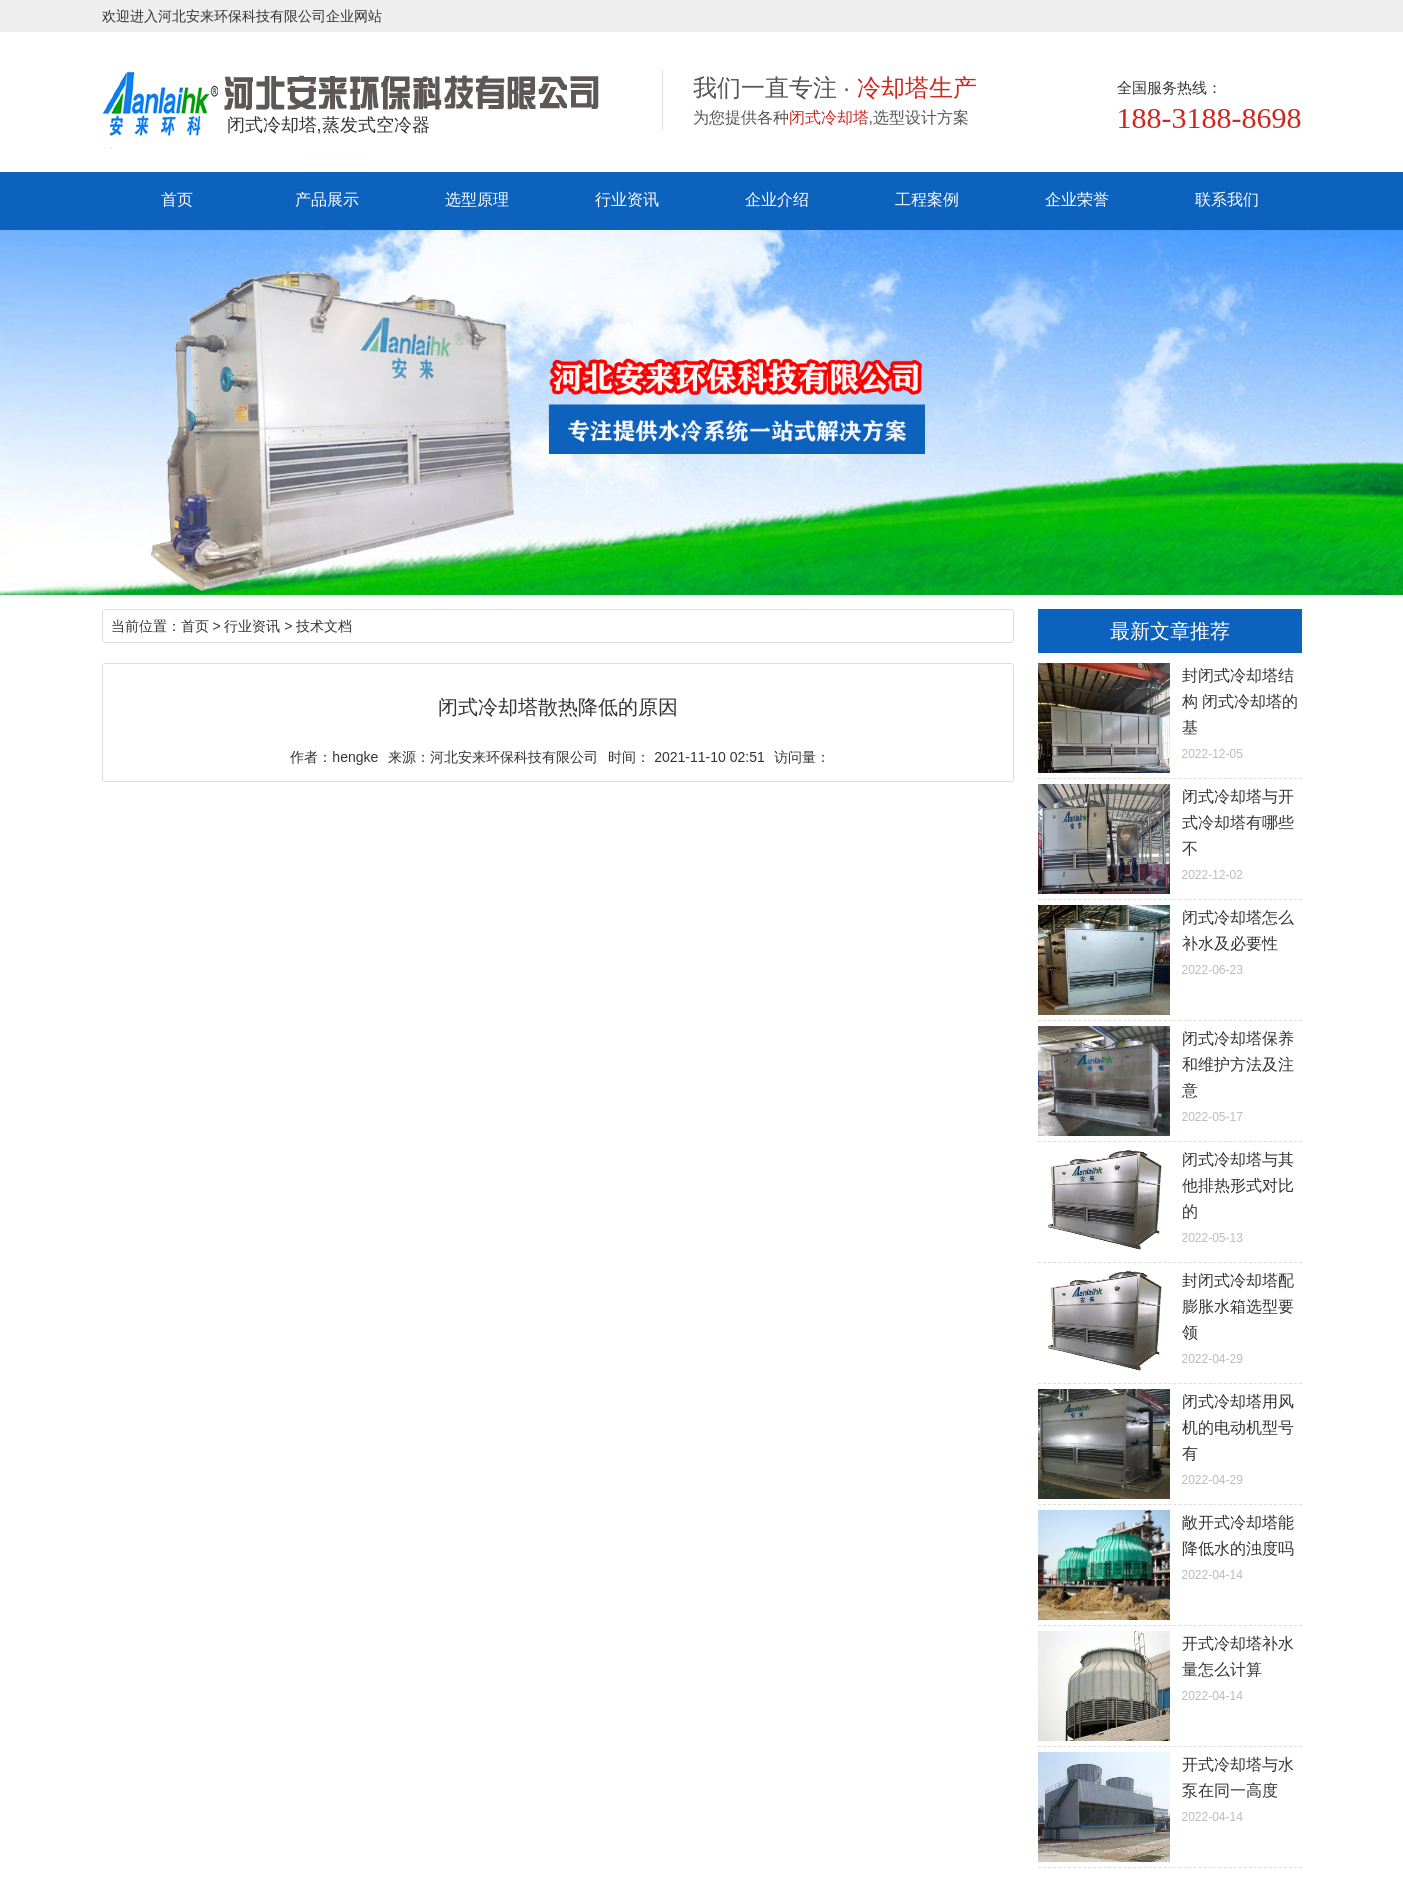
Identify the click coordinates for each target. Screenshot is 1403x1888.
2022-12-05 (1170, 712)
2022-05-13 (1170, 1196)
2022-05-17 (1170, 1075)
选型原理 (477, 199)
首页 (177, 199)
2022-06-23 (1170, 941)
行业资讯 (627, 199)
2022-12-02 (1170, 833)
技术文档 (324, 626)
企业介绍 (777, 199)
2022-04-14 (1170, 1546)
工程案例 (927, 199)
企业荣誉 (1077, 199)
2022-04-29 (1170, 1317)
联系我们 (1227, 199)
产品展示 (327, 199)
